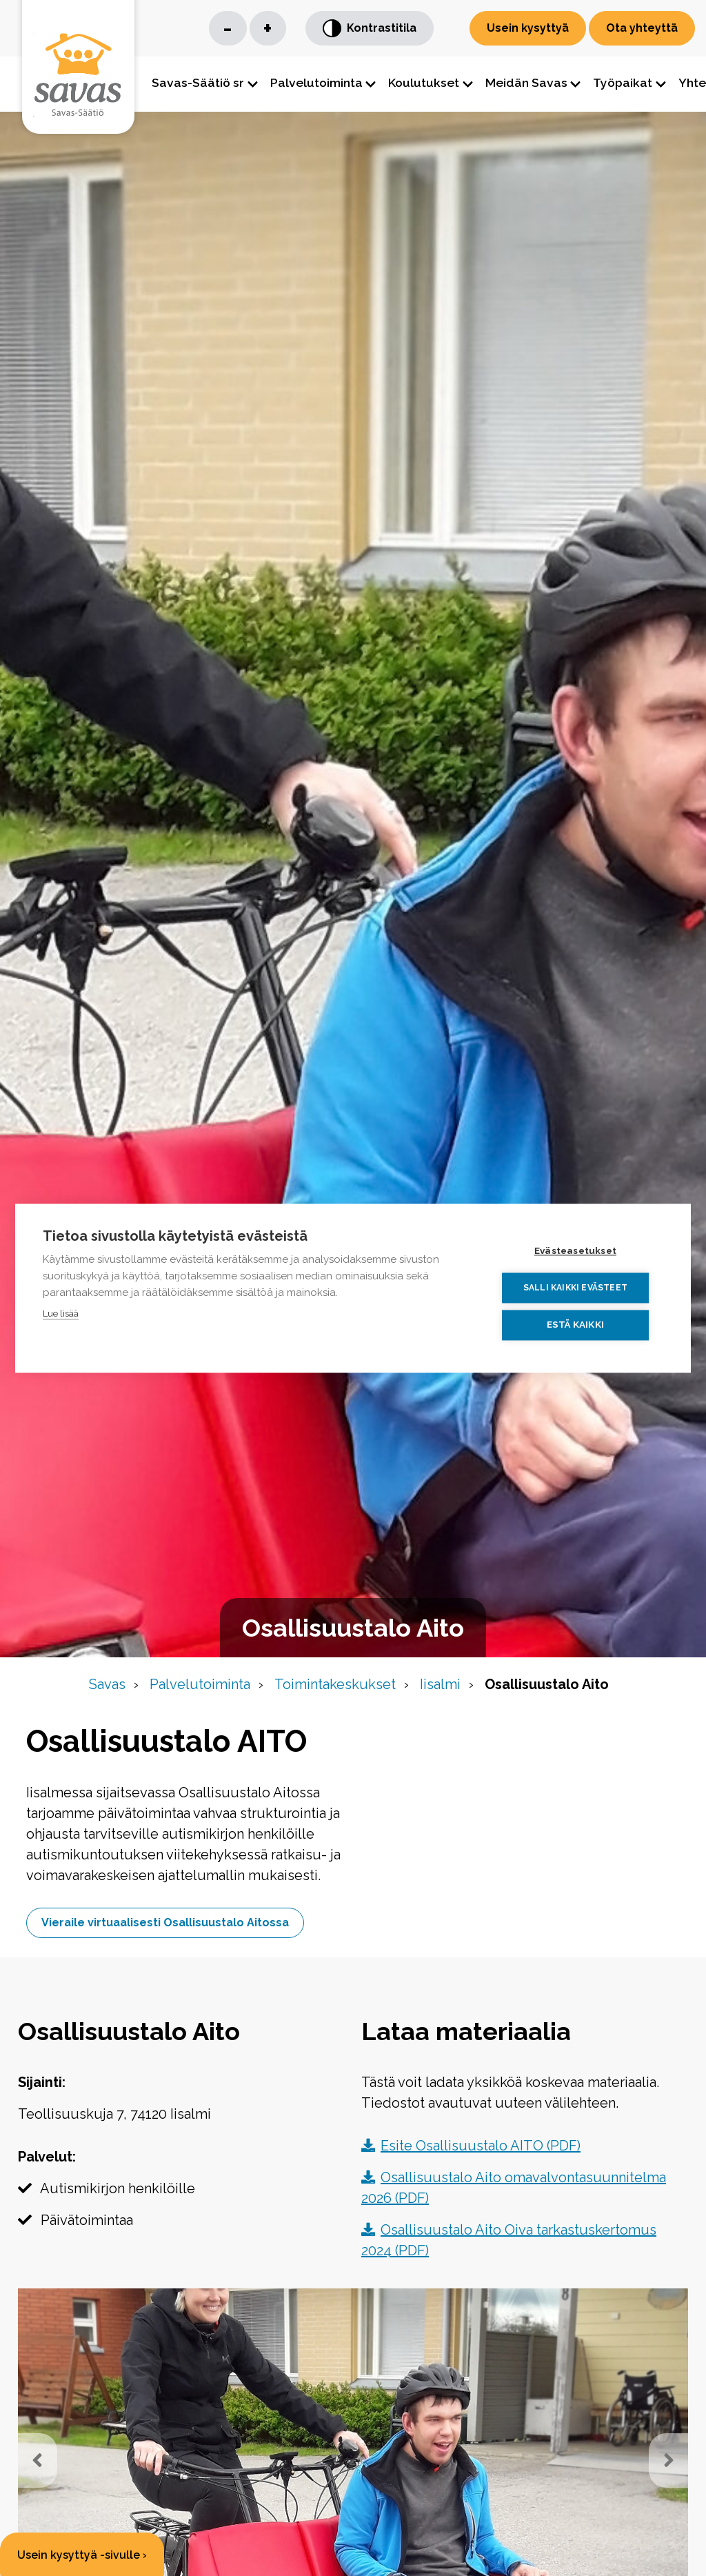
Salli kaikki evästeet (580, 1288)
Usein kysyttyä (528, 27)
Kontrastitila (369, 28)
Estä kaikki (580, 1324)
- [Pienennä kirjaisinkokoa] (227, 28)
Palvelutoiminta (316, 82)
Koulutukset (423, 82)
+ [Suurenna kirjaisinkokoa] (267, 28)
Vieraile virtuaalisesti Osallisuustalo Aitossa (167, 1924)
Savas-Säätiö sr (198, 82)
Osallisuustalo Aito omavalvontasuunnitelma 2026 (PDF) (513, 2191)
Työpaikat (622, 82)
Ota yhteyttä (642, 27)
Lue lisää (61, 1314)
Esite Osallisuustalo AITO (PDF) (471, 2149)
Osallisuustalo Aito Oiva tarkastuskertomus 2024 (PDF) (508, 2243)
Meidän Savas (526, 82)
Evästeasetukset (580, 1251)
